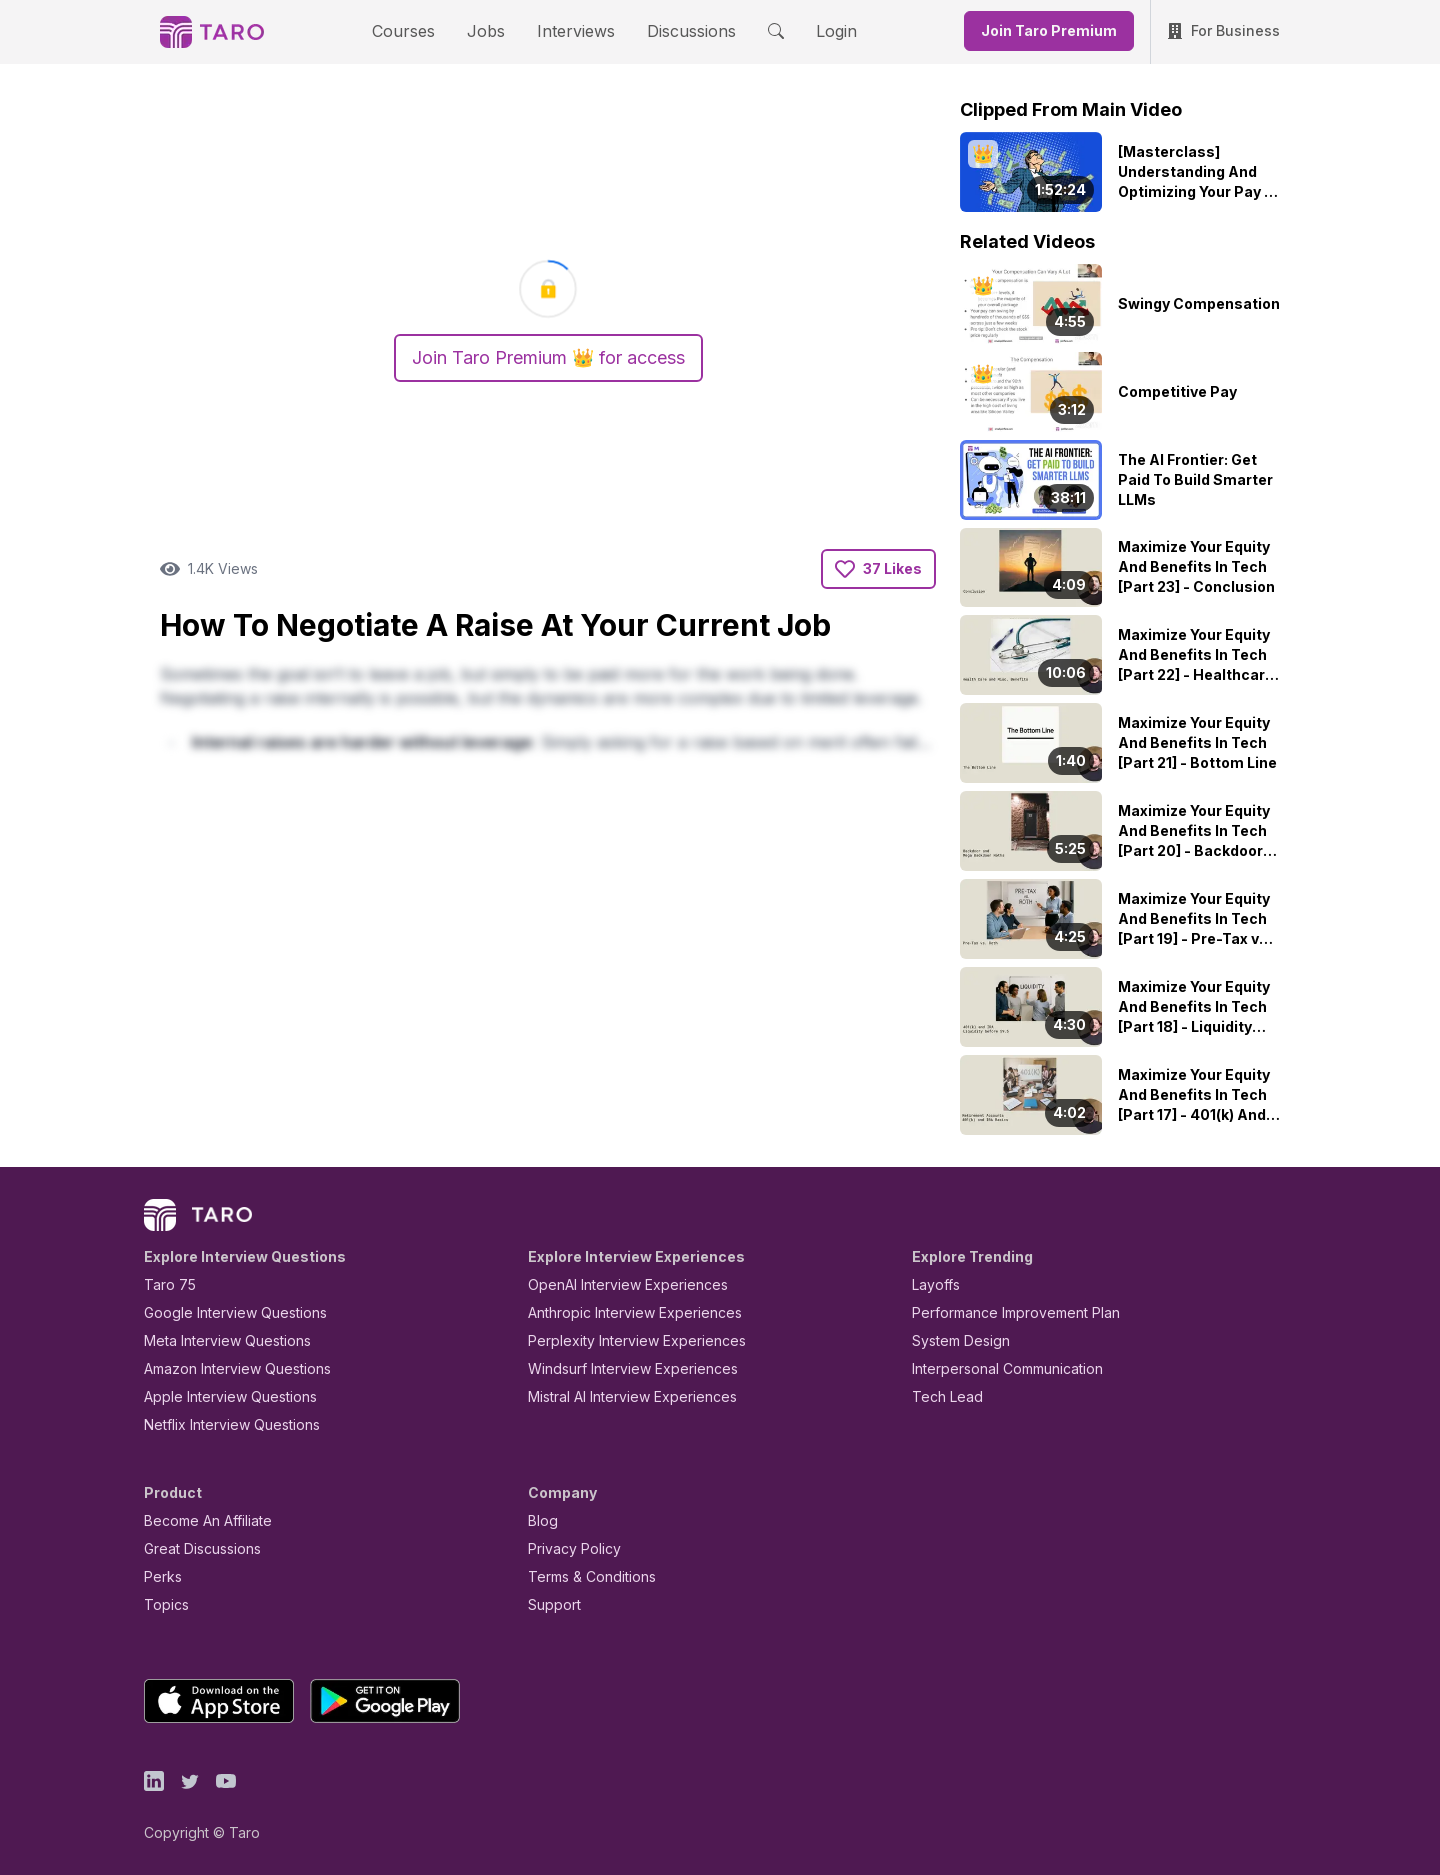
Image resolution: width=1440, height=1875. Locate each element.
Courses (421, 30)
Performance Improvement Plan (1001, 1312)
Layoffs (933, 1284)
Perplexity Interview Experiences (621, 1340)
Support (550, 1604)
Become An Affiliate (202, 1520)
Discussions (676, 30)
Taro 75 (165, 1284)
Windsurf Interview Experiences (618, 1368)
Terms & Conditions (585, 1576)
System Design (954, 1340)
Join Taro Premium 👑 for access (548, 358)
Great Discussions (195, 1548)
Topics (162, 1604)
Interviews (573, 30)
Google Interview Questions (223, 1312)
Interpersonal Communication (996, 1368)
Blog (541, 1520)
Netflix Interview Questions (222, 1424)
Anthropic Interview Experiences (621, 1312)
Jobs (492, 30)
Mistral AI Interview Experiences (621, 1396)
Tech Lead (941, 1396)
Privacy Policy (569, 1548)
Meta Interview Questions (216, 1340)
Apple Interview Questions (219, 1396)
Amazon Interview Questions (226, 1368)
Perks (159, 1576)
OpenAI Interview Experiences (615, 1284)
